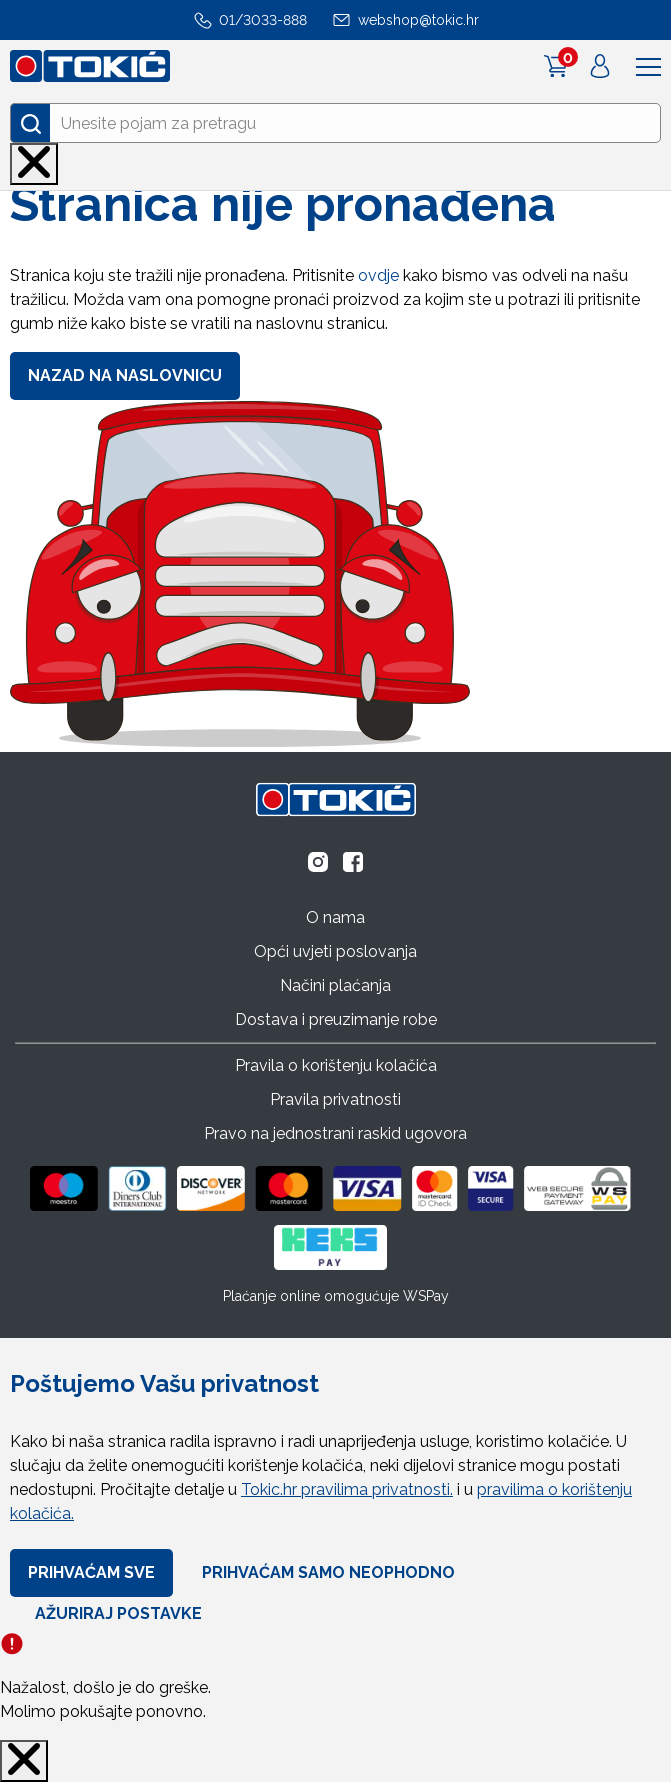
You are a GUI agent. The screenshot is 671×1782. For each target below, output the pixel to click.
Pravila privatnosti (335, 1099)
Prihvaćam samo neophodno (328, 1572)
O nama (335, 917)
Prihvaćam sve (91, 1572)
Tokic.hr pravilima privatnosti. (347, 1489)
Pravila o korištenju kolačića (336, 1065)
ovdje (378, 275)
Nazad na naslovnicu (125, 375)
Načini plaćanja (335, 985)
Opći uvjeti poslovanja (335, 951)
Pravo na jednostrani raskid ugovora (335, 1133)
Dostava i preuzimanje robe (336, 1019)
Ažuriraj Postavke (118, 1613)
